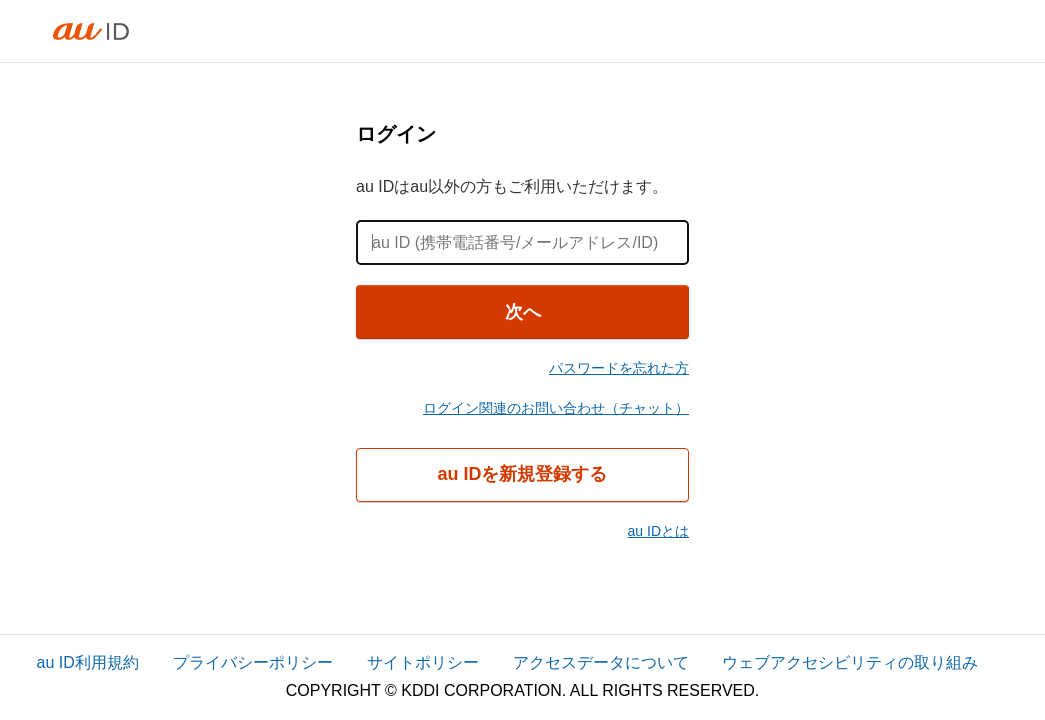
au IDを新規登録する (522, 474)
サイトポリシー (423, 662)
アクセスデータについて (601, 662)
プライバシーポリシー (253, 662)
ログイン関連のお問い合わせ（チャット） (556, 408)
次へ (523, 312)
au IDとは (658, 531)
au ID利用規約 (88, 662)
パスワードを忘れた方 (619, 368)
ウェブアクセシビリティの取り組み (850, 662)
